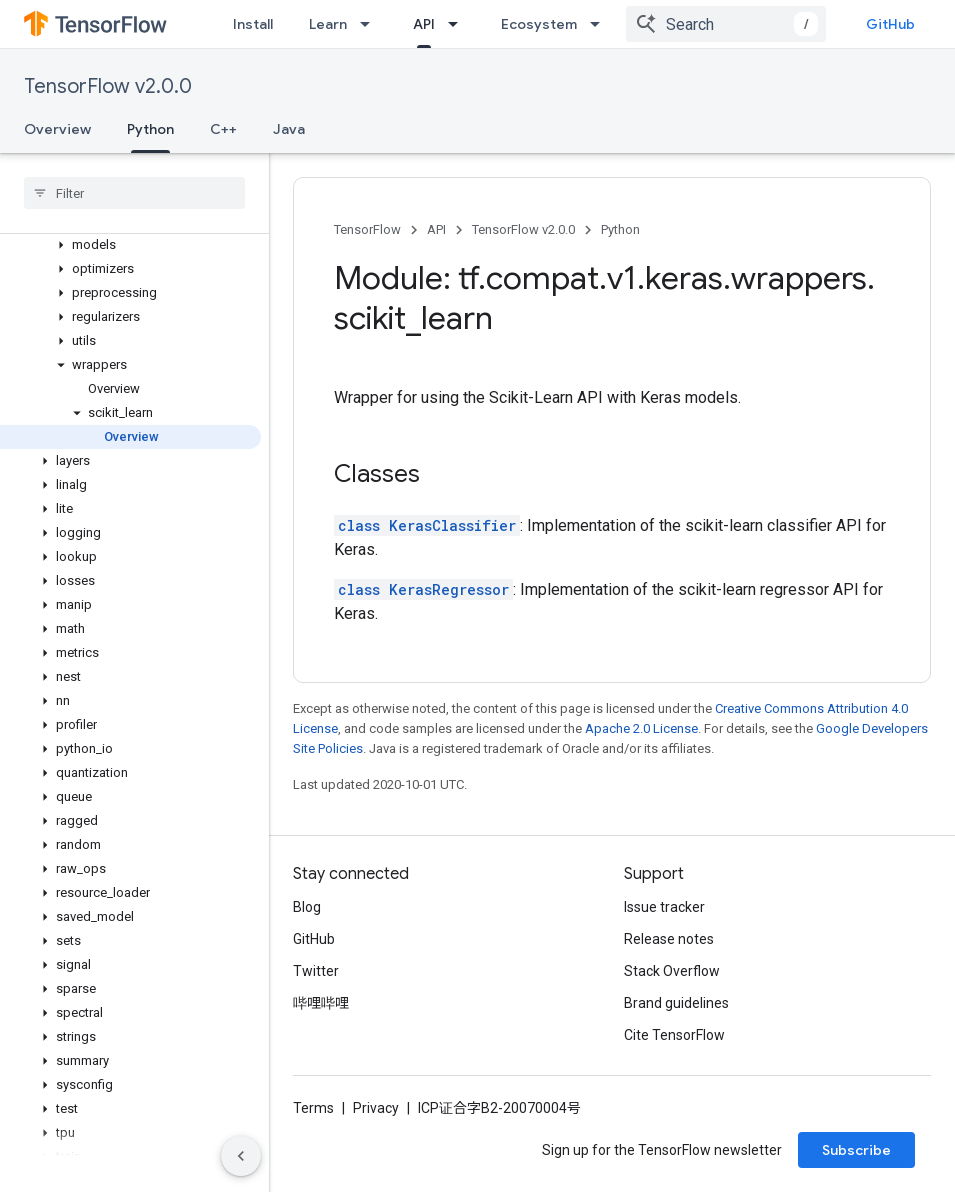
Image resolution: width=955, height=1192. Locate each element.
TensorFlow (367, 229)
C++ (223, 129)
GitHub (890, 24)
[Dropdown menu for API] (459, 24)
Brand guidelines (676, 1003)
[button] (130, 245)
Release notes (669, 939)
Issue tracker (664, 907)
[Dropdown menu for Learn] (371, 24)
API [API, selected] (424, 24)
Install (253, 24)
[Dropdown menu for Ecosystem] (601, 24)
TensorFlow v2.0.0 (108, 86)
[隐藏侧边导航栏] (241, 1156)
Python (620, 229)
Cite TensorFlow (674, 1035)
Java (289, 129)
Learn (328, 24)
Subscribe (856, 1150)
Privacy (376, 1108)
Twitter (316, 971)
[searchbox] (134, 193)
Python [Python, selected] (150, 129)
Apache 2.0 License (641, 728)
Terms (313, 1108)
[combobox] (726, 24)
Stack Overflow (672, 971)
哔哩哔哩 (321, 1003)
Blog (307, 907)
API (436, 229)
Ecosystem (539, 24)
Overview (57, 129)
